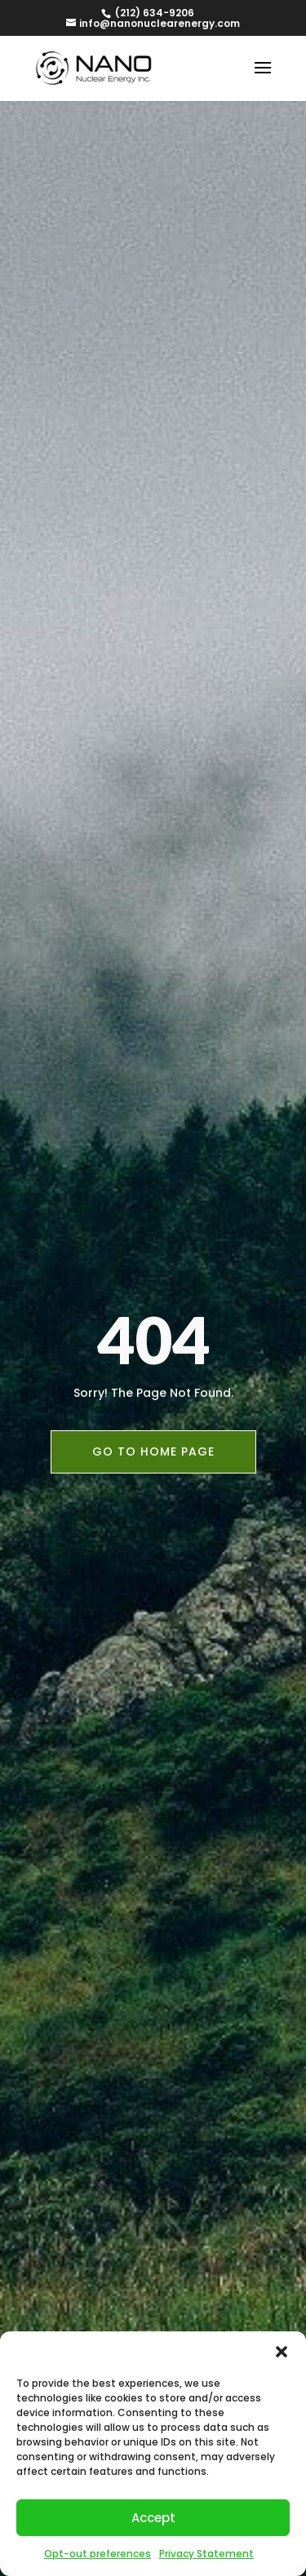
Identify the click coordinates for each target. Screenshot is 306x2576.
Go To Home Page (153, 1451)
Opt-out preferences (97, 2554)
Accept (153, 2517)
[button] (281, 2352)
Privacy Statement (206, 2554)
